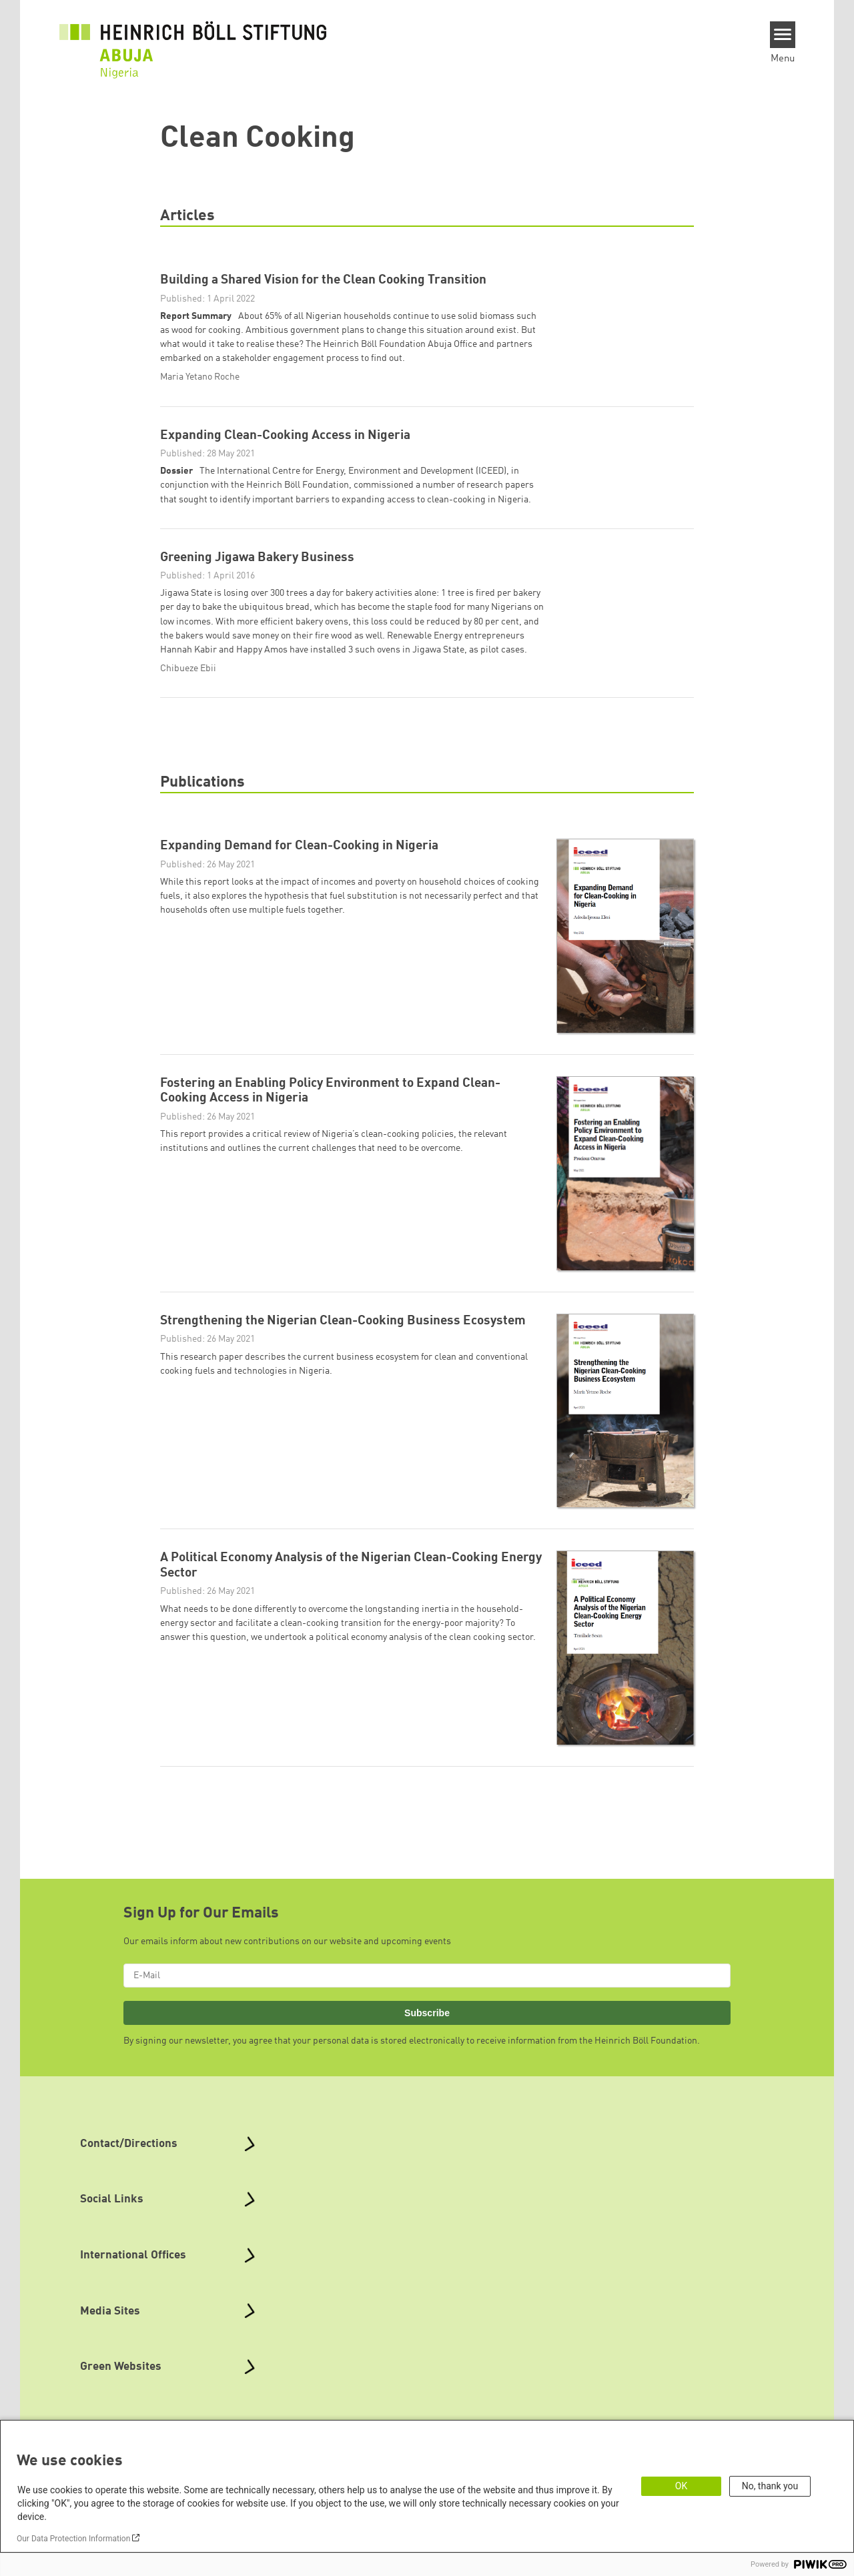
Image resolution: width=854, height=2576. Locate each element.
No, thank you (770, 2486)
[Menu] (783, 34)
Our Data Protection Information (73, 2538)
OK (681, 2486)
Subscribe (427, 2026)
